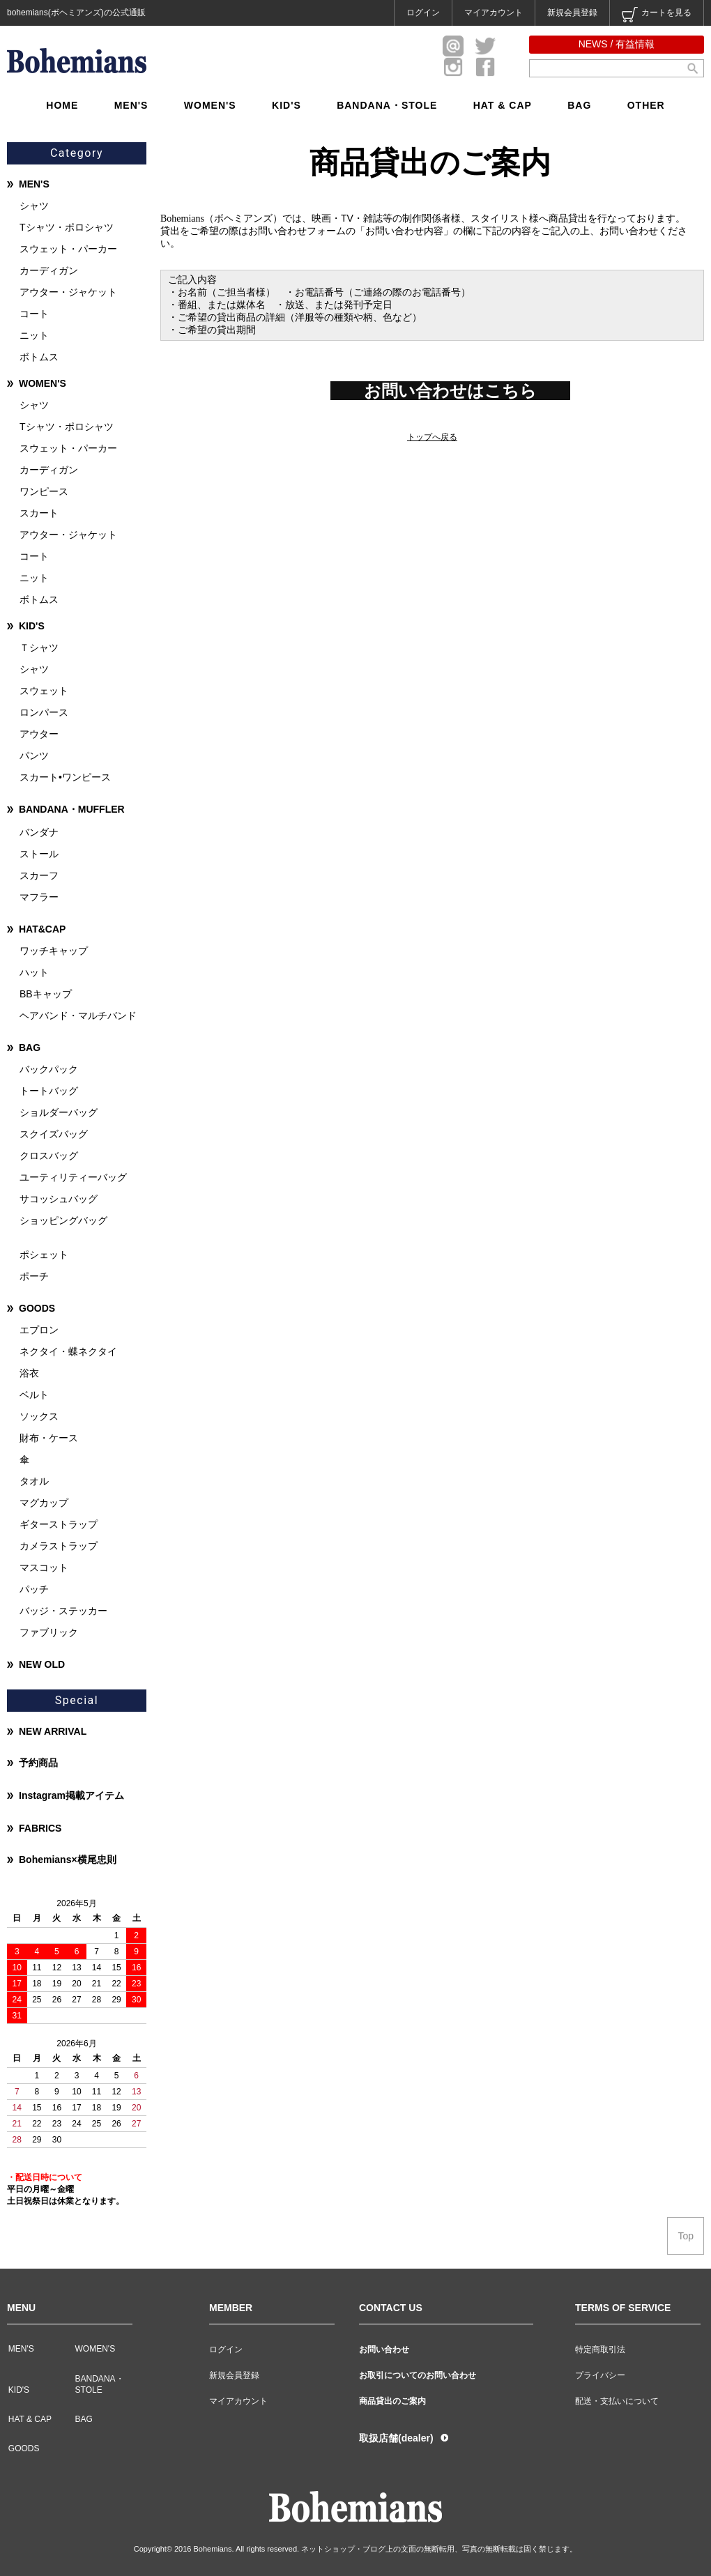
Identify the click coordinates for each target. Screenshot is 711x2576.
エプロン (39, 1329)
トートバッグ (49, 1090)
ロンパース (44, 712)
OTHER (646, 105)
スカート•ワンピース (65, 777)
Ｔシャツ (39, 647)
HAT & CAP (502, 105)
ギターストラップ (59, 1524)
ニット (34, 335)
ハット (34, 972)
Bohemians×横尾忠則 (67, 1859)
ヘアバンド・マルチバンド (78, 1015)
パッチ (34, 1589)
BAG (579, 105)
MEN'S (131, 105)
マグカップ (44, 1502)
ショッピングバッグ (63, 1220)
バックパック (49, 1069)
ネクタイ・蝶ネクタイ (68, 1351)
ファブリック (49, 1632)
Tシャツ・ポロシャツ (67, 227)
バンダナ (39, 832)
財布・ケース (49, 1437)
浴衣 (29, 1373)
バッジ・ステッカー (63, 1610)
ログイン (423, 12)
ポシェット (44, 1254)
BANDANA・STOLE (387, 105)
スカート (39, 513)
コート (34, 313)
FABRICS (40, 1828)
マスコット (44, 1567)
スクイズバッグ (54, 1134)
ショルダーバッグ (59, 1112)
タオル (34, 1481)
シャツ (34, 205)
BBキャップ (46, 993)
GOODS (37, 1308)
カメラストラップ (59, 1545)
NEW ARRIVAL (52, 1731)
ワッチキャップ (54, 950)
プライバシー (600, 2375)
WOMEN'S (210, 105)
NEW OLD (42, 1664)
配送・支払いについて (617, 2401)
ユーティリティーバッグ (73, 1177)
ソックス (39, 1416)
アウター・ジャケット (68, 292)
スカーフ (39, 875)
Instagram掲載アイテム (71, 1795)
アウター (39, 733)
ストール (39, 853)
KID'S (286, 105)
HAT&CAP (42, 929)
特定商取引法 (600, 2349)
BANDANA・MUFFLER (72, 809)
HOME (62, 105)
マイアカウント (493, 12)
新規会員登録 (572, 12)
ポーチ (34, 1276)
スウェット (44, 690)
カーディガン (49, 270)
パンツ (34, 755)
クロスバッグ (49, 1155)
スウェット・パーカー (68, 248)
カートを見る (656, 14)
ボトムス (39, 356)
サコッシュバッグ (59, 1198)
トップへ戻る (432, 437)
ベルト (34, 1394)
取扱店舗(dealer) (396, 2438)
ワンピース (44, 491)
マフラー (39, 897)
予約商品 (38, 1762)
